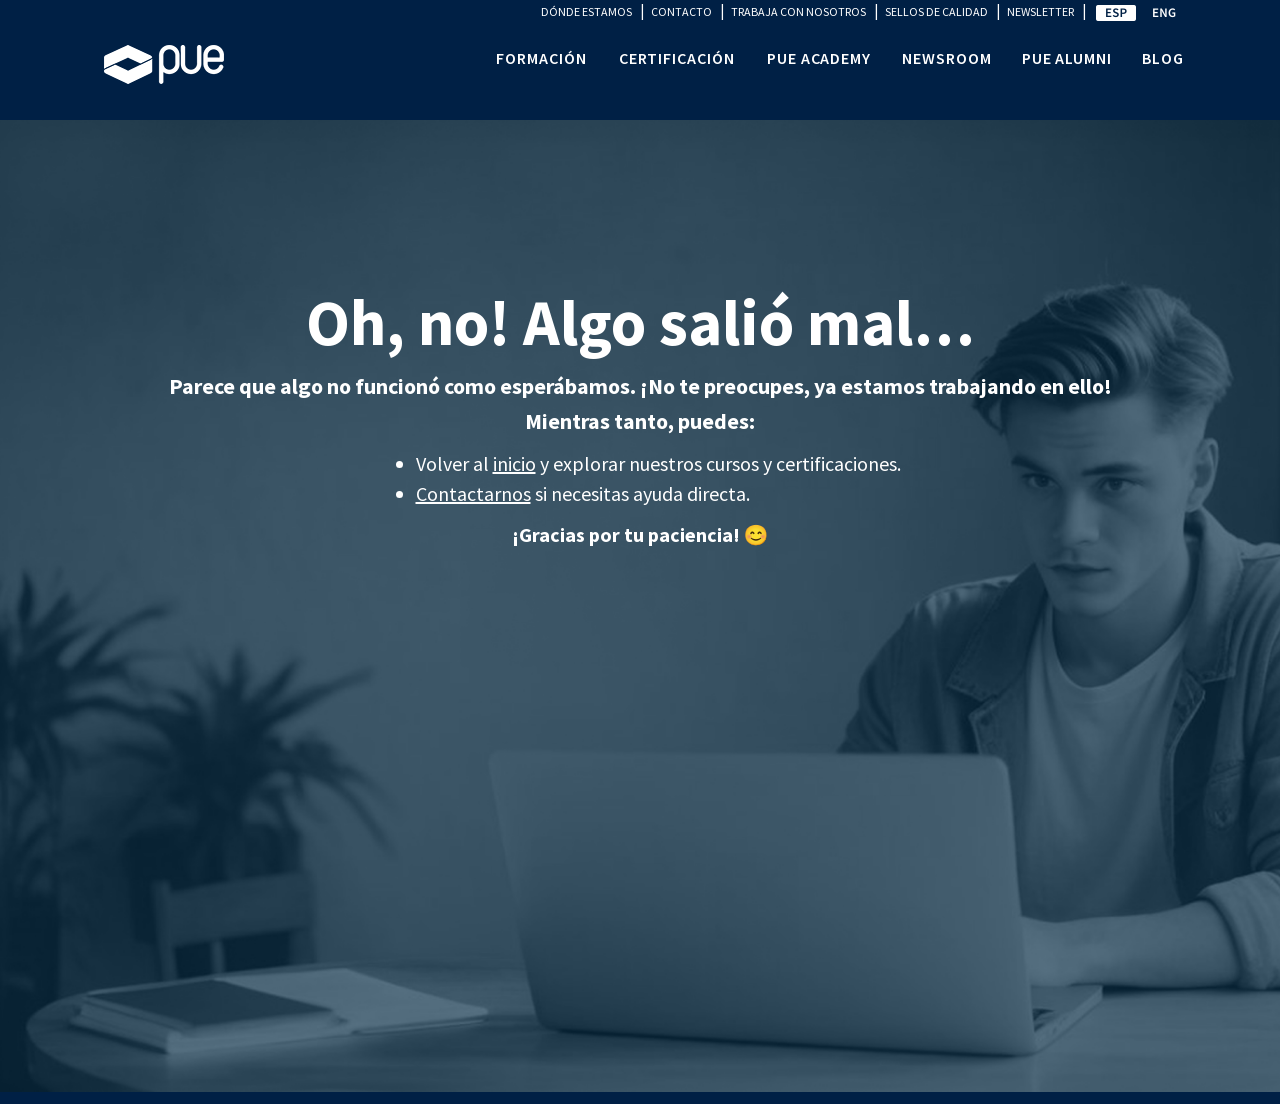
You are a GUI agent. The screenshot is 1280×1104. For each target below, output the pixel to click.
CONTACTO (681, 11)
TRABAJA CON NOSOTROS (798, 11)
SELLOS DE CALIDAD (936, 11)
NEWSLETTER (1040, 11)
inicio (514, 463)
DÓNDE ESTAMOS (586, 11)
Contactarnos (473, 493)
